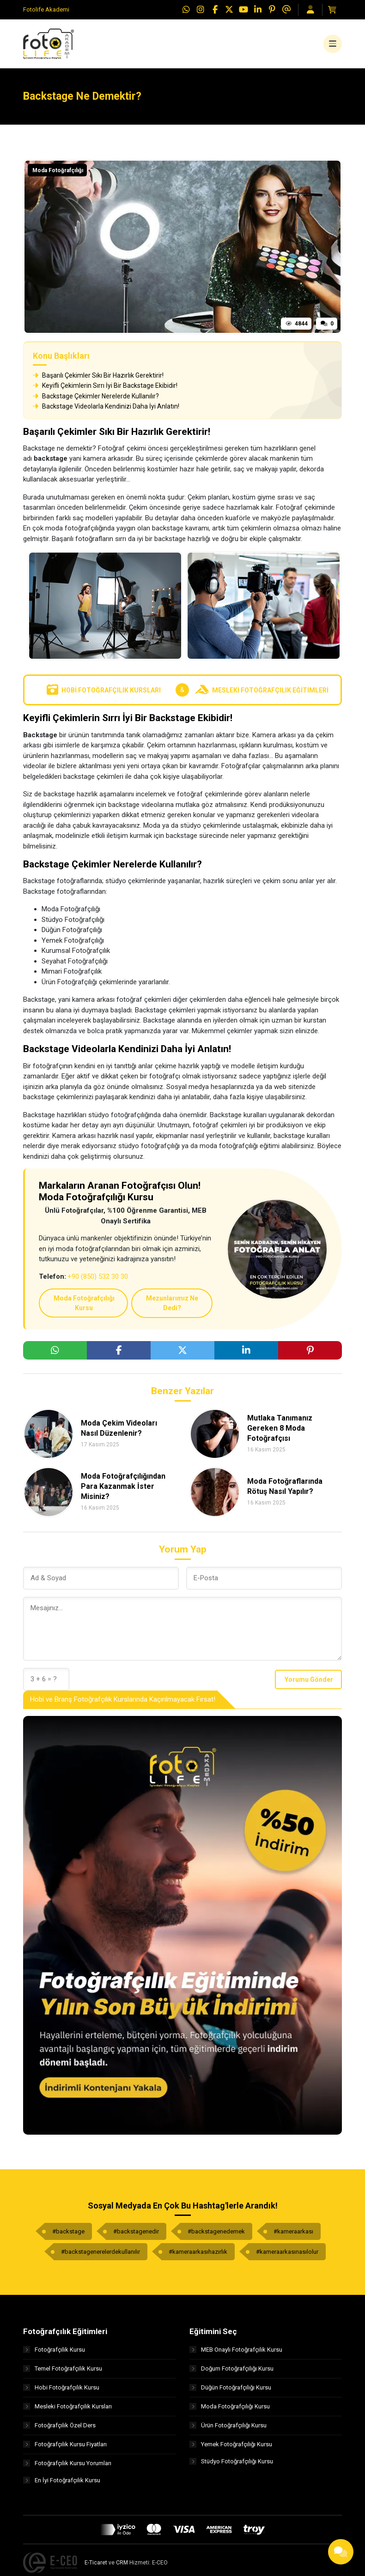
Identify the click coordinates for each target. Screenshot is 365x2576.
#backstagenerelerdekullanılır (100, 2255)
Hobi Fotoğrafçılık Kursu (61, 2391)
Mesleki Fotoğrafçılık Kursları (67, 2410)
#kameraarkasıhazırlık (198, 2255)
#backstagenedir (136, 2235)
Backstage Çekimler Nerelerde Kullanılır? (96, 399)
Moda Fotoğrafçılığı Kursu (83, 1307)
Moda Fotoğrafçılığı (57, 174)
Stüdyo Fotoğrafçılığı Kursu (231, 2466)
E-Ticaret (96, 2568)
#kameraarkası (293, 2235)
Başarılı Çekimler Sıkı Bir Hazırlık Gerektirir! (98, 379)
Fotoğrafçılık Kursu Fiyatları (65, 2447)
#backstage (68, 2235)
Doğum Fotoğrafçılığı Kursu (231, 2372)
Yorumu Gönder (309, 1683)
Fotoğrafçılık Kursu (54, 2353)
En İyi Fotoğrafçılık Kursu (61, 2485)
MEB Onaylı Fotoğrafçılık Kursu (235, 2353)
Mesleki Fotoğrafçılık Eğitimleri (262, 694)
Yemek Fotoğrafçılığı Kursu (230, 2447)
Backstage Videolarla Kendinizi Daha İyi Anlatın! (106, 410)
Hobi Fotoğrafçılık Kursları (103, 694)
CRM (122, 2568)
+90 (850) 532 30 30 (97, 1280)
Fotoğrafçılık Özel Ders (59, 2429)
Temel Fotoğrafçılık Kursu (62, 2372)
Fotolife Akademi (46, 9)
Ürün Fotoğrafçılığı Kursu (228, 2429)
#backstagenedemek (216, 2235)
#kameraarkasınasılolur (287, 2255)
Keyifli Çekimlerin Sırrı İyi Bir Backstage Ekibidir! (105, 389)
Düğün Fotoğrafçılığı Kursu (230, 2391)
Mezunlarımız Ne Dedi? (172, 1307)
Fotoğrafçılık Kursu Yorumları (67, 2466)
